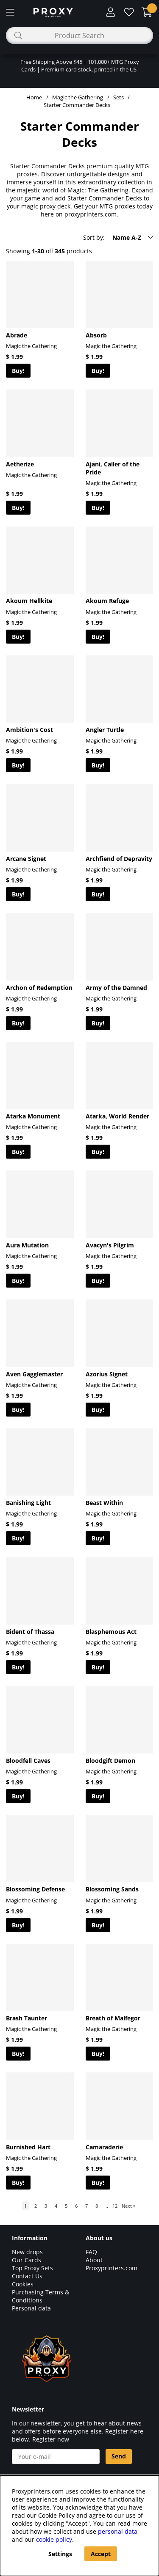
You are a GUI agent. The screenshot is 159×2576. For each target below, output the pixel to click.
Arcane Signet (26, 859)
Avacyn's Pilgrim (110, 1245)
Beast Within (104, 1503)
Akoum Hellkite (29, 601)
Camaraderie (104, 2147)
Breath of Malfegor (113, 2018)
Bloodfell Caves (28, 1761)
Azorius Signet (107, 1374)
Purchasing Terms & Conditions (40, 2296)
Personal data (31, 2308)
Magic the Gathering (77, 97)
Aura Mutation (27, 1245)
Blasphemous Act (111, 1632)
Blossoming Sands (112, 1889)
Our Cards (26, 2260)
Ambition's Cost (29, 730)
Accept (101, 2554)
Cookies (22, 2284)
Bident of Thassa (30, 1632)
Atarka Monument (33, 1116)
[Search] (79, 35)
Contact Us (27, 2276)
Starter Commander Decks (77, 105)
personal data (117, 2531)
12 (114, 2206)
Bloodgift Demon (110, 1761)
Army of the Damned (116, 988)
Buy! (18, 371)
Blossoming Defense (35, 1889)
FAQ (91, 2252)
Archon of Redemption (39, 988)
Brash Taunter (26, 2018)
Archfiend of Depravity (119, 859)
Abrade (16, 335)
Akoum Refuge (107, 601)
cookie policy (54, 2539)
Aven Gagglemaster (34, 1374)
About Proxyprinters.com (111, 2264)
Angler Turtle (105, 730)
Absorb (96, 335)
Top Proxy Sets (32, 2268)
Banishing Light (28, 1503)
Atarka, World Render (117, 1116)
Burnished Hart (28, 2147)
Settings (60, 2554)
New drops (27, 2252)
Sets (118, 97)
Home (34, 97)
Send (119, 2456)
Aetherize (20, 464)
